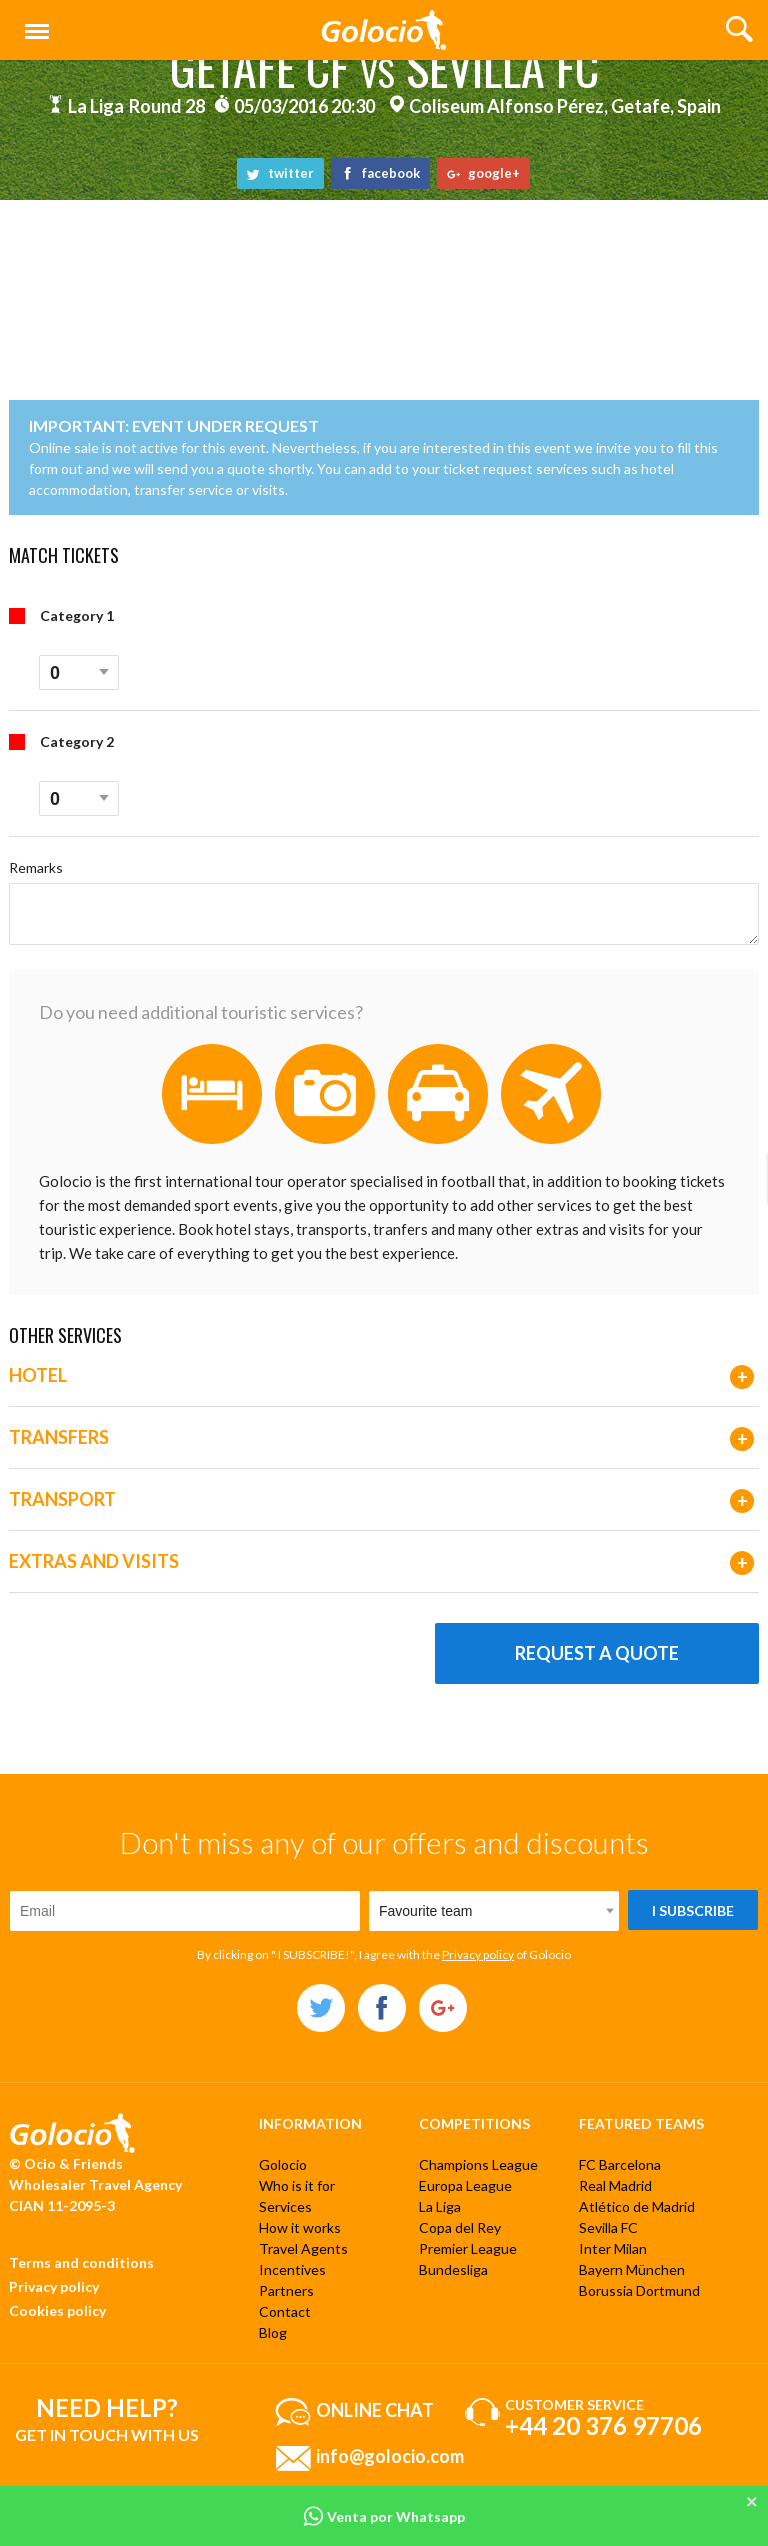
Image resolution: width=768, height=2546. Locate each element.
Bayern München (632, 2269)
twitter (280, 173)
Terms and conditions (81, 2262)
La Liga (440, 2206)
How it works (300, 2227)
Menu (33, 22)
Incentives (292, 2269)
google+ (483, 173)
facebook (380, 173)
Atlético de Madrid (637, 2206)
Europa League (465, 2185)
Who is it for (297, 2185)
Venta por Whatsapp (384, 2516)
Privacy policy (478, 1954)
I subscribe (693, 1910)
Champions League (478, 2164)
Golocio (283, 2164)
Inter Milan (613, 2248)
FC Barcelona (620, 2164)
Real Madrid (615, 2185)
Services (285, 2206)
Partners (286, 2290)
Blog (273, 2332)
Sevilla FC (608, 2227)
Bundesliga (453, 2269)
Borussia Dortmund (639, 2290)
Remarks (36, 867)
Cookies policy (57, 2310)
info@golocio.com (390, 2455)
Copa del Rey (460, 2227)
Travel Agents (303, 2248)
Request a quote (597, 1653)
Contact (285, 2311)
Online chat (375, 2409)
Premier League (468, 2248)
